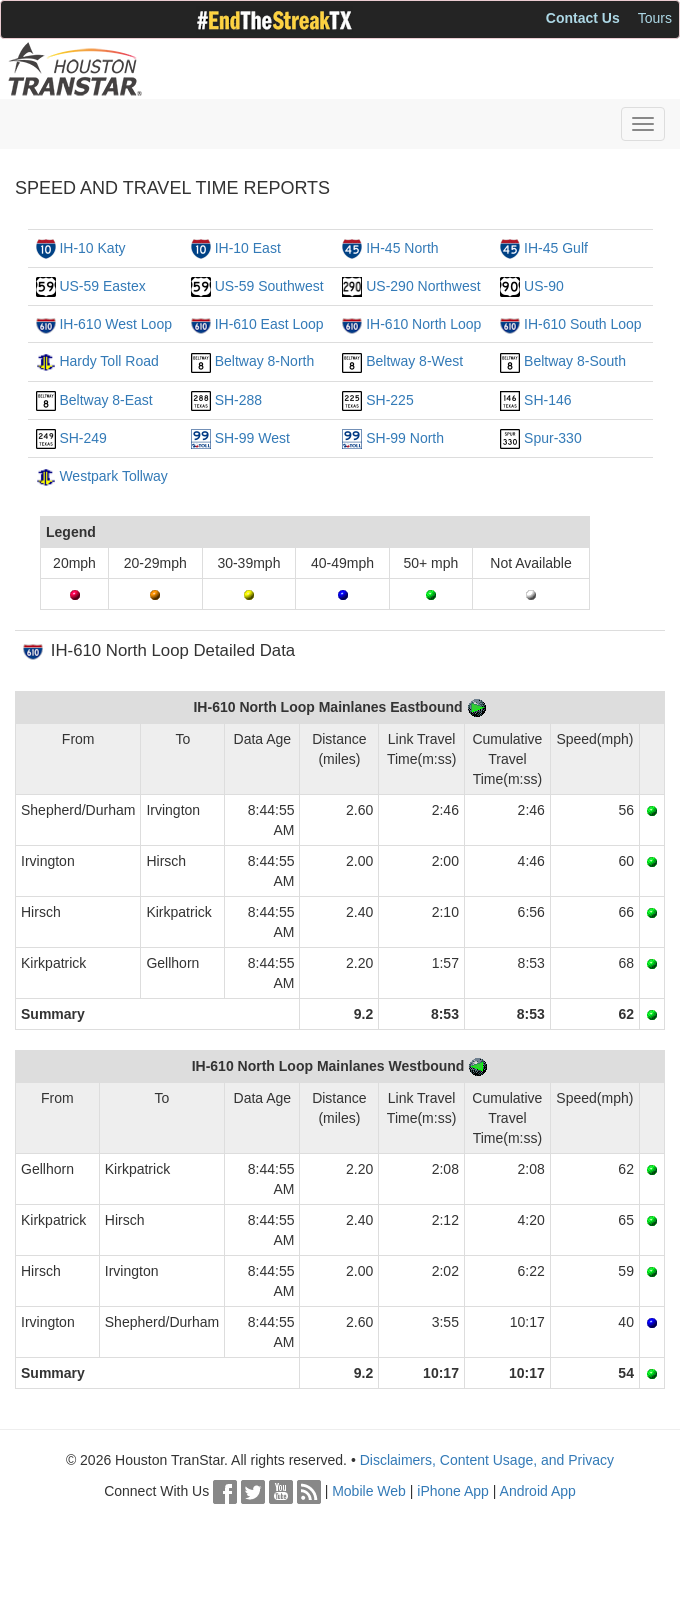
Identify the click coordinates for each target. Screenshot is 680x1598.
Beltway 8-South (575, 361)
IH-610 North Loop (423, 324)
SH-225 (389, 400)
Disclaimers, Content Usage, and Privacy (487, 1460)
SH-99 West (252, 438)
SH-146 (547, 400)
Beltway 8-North (265, 361)
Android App (538, 1491)
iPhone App (453, 1491)
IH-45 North (402, 248)
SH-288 (238, 400)
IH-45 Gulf (556, 248)
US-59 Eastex (102, 286)
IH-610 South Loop (583, 324)
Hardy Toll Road (108, 361)
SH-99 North (405, 438)
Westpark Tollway (113, 476)
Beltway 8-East (105, 400)
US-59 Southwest (269, 286)
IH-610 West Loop (115, 324)
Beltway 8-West (414, 361)
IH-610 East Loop (269, 324)
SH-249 (82, 438)
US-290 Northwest (423, 286)
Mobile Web (369, 1491)
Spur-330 (553, 438)
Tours (655, 18)
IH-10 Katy (92, 248)
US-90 (544, 286)
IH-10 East (248, 248)
